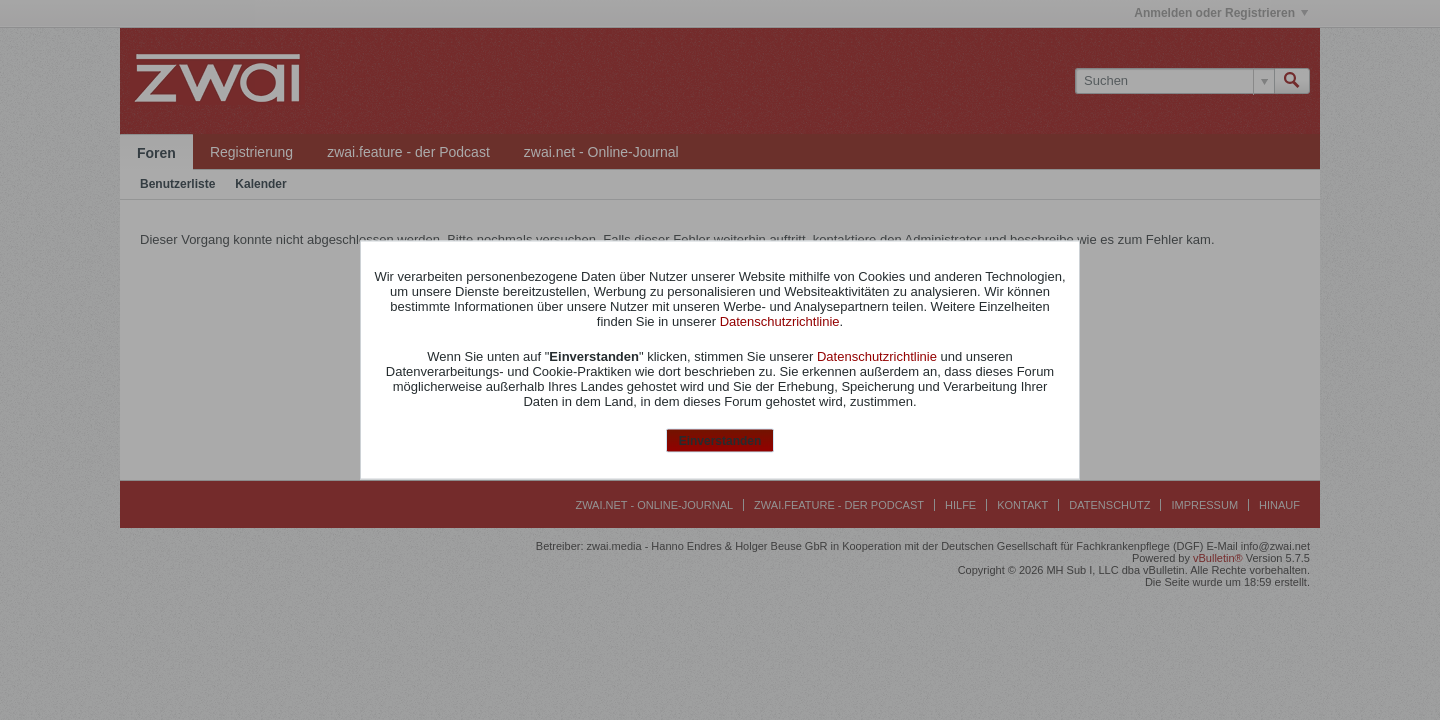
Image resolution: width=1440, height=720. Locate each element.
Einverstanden (720, 440)
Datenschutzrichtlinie (780, 320)
